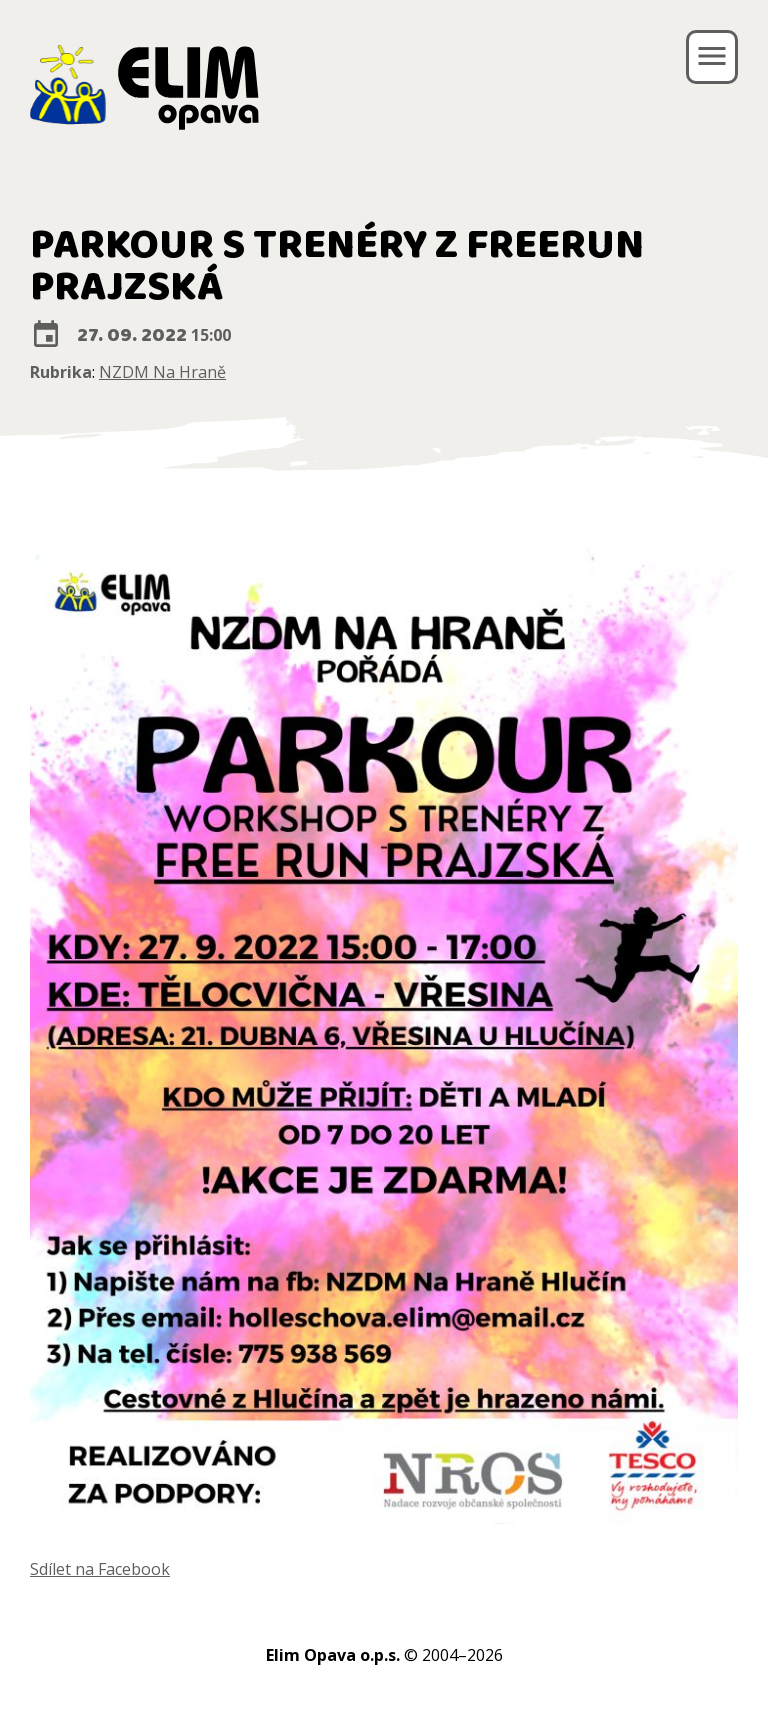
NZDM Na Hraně (162, 372)
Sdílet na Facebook (100, 1569)
